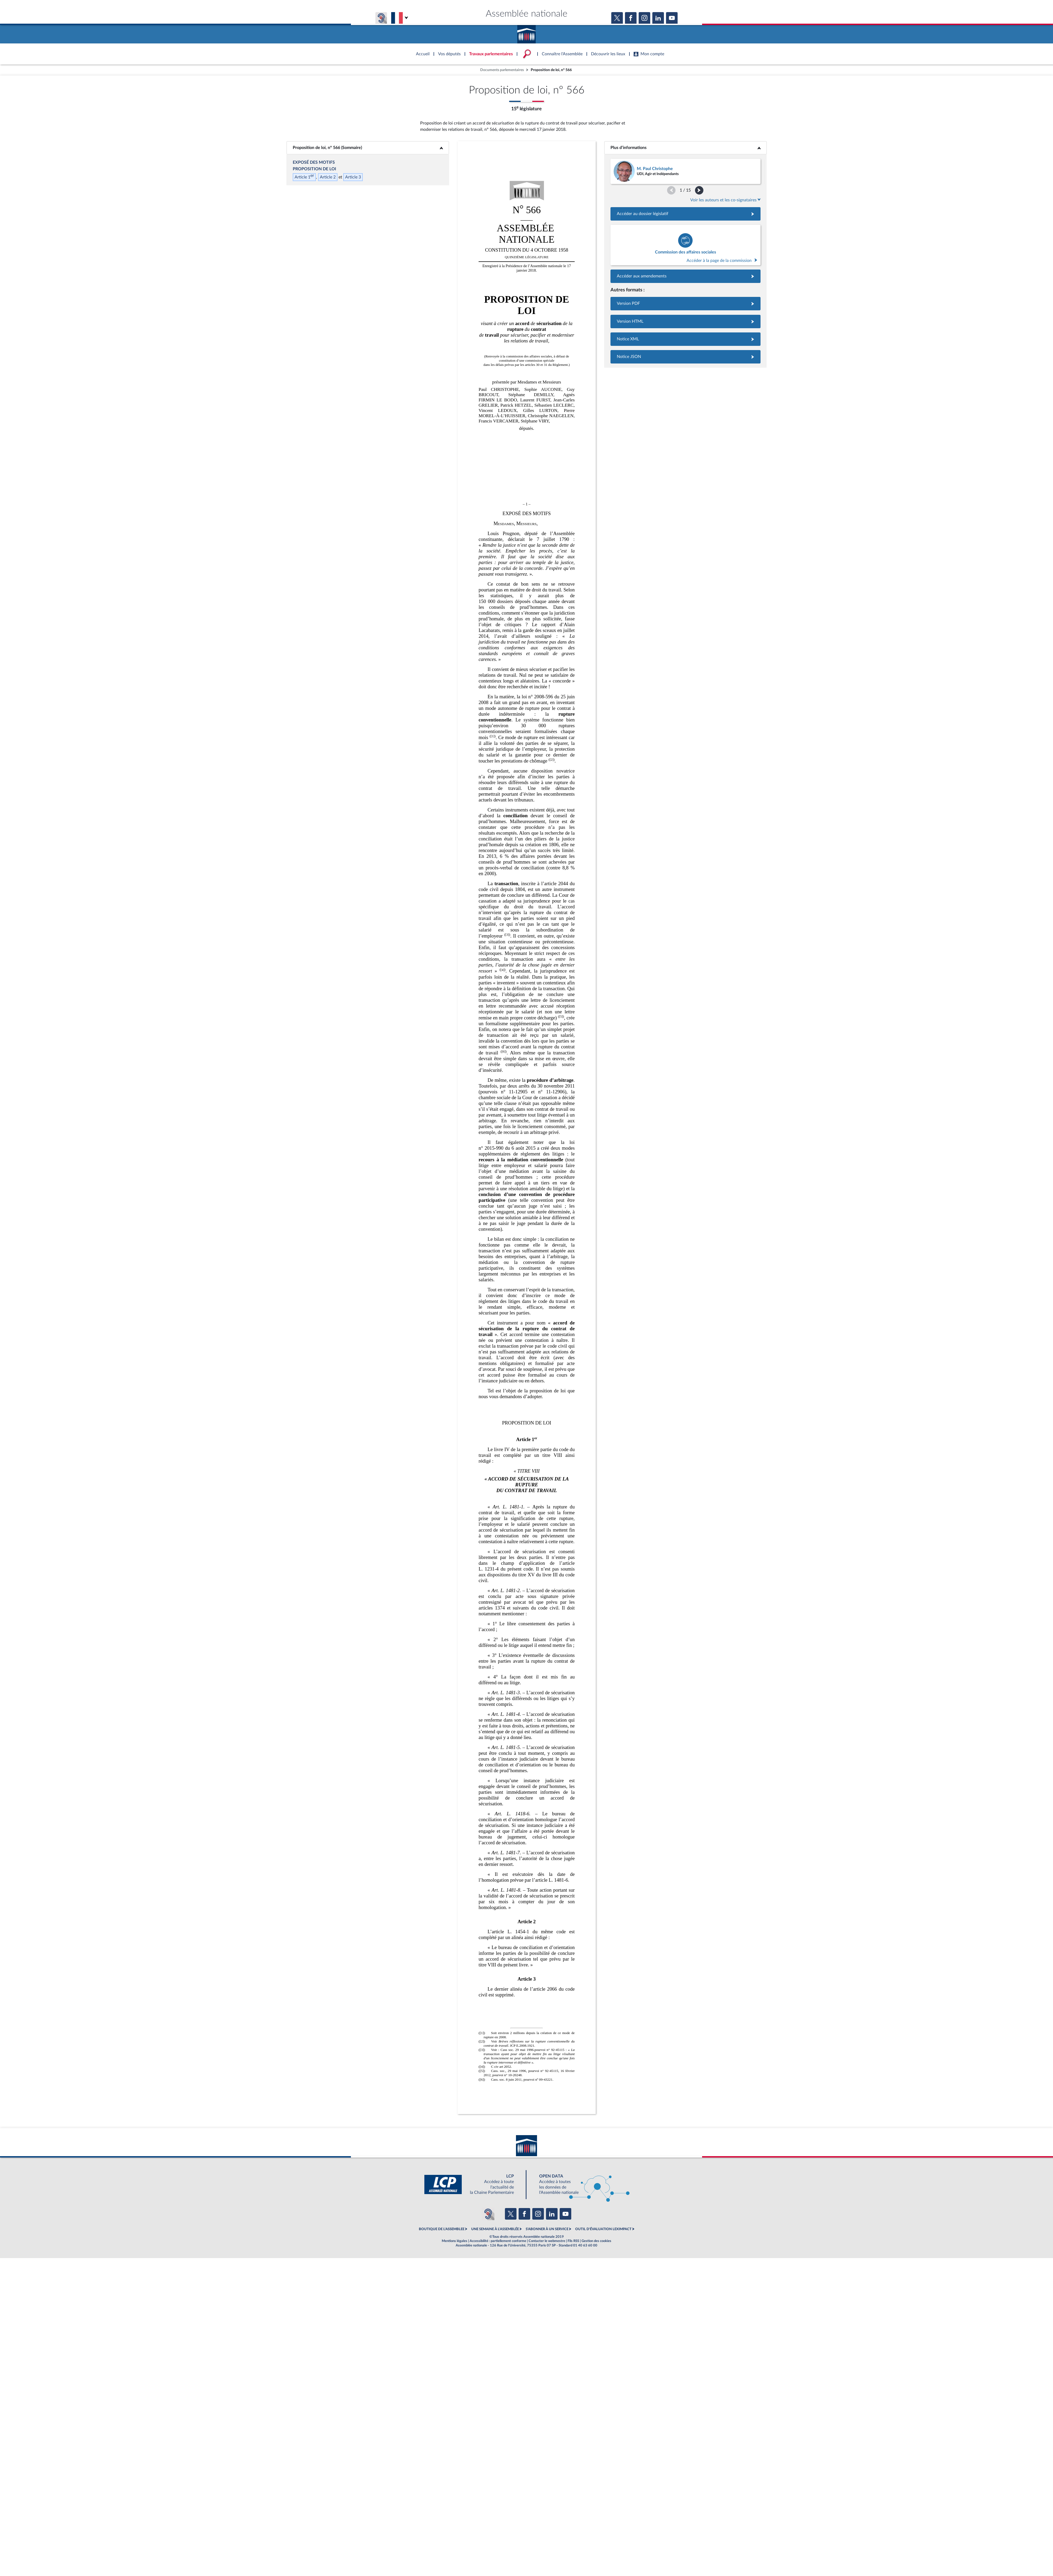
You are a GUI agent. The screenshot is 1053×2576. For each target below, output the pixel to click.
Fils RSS (573, 2241)
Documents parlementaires (502, 70)
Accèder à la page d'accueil (526, 32)
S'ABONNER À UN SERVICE (547, 2229)
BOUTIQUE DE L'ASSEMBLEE (441, 2229)
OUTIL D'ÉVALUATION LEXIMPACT (603, 2229)
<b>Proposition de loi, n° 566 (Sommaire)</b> (367, 148)
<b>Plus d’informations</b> (685, 148)
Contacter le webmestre (547, 2241)
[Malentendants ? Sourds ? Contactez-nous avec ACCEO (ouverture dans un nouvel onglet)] (488, 2214)
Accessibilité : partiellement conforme (498, 2241)
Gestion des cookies (596, 2241)
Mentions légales (454, 2241)
